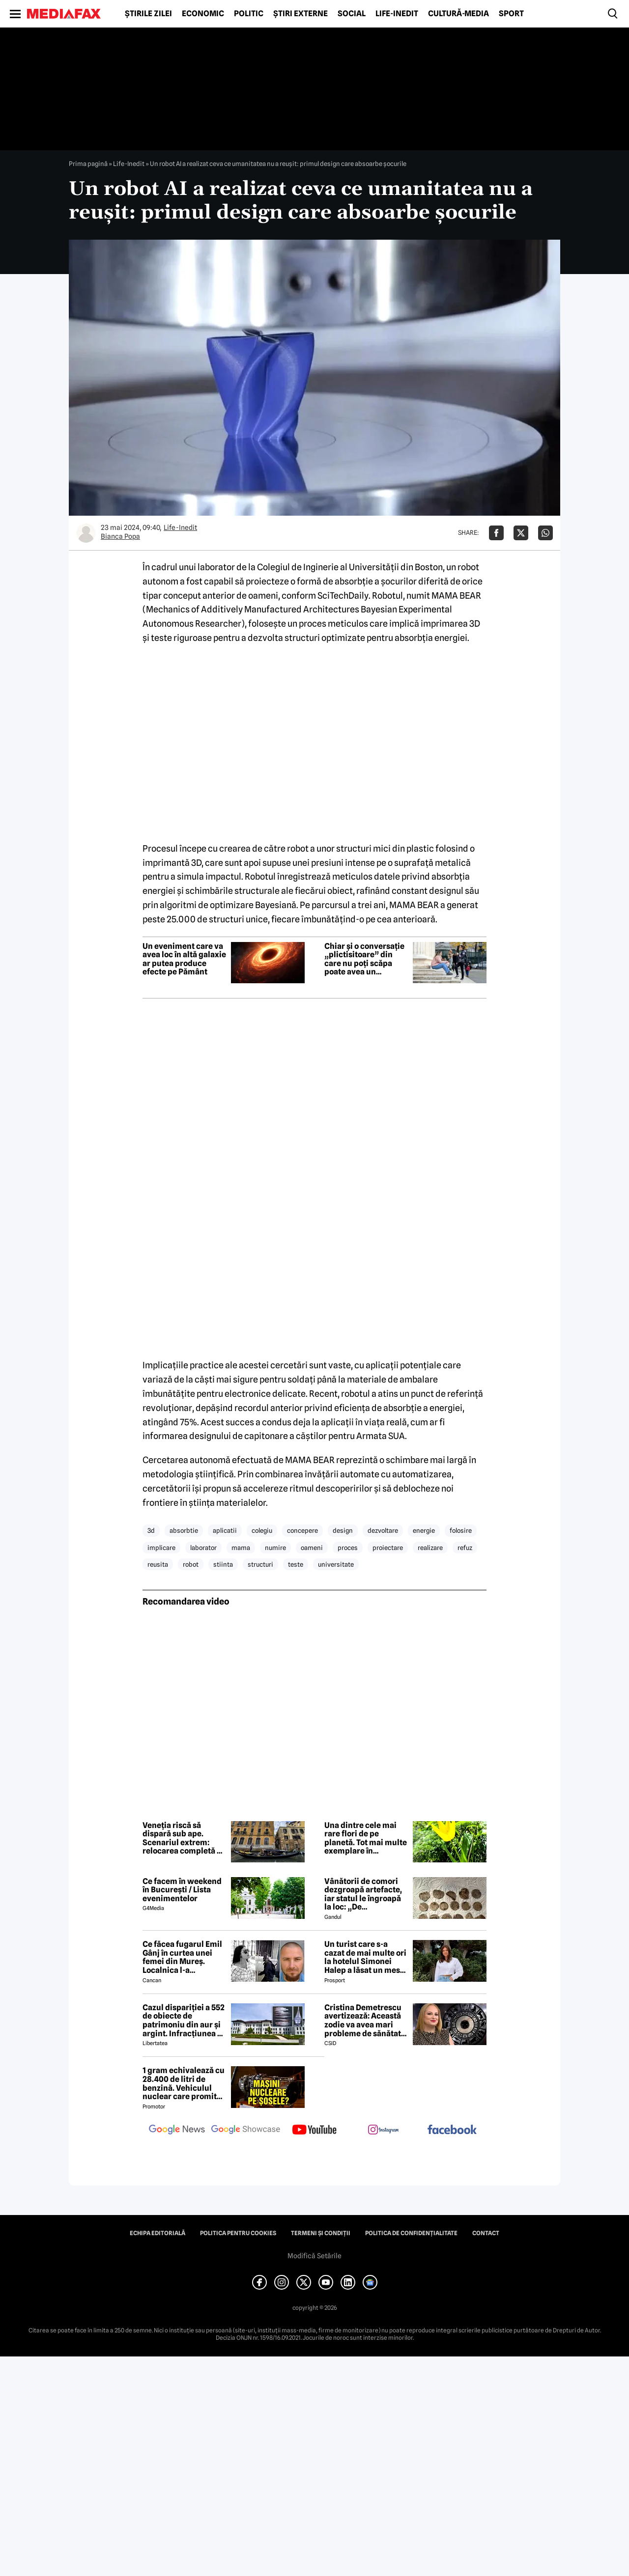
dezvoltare (383, 1530)
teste (295, 1564)
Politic (248, 14)
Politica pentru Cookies (238, 2233)
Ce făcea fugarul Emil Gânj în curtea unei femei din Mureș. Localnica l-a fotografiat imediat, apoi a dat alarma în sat (182, 1957)
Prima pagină (88, 163)
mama (240, 1547)
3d (151, 1530)
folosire (461, 1530)
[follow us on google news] (177, 2130)
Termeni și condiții (320, 2233)
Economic (203, 14)
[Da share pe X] (521, 533)
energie (424, 1530)
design (343, 1530)
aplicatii (225, 1530)
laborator (203, 1547)
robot (191, 1564)
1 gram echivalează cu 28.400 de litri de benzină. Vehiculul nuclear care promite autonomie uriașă (184, 2083)
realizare (430, 1547)
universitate (336, 1564)
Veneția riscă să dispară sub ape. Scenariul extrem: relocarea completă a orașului (182, 1838)
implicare (161, 1547)
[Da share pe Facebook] (496, 533)
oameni (312, 1547)
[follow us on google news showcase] (245, 2130)
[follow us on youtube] (314, 2130)
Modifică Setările (314, 2256)
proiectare (387, 1547)
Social (352, 14)
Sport (511, 14)
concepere (302, 1530)
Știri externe (300, 14)
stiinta (223, 1564)
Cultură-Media (458, 14)
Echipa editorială (157, 2233)
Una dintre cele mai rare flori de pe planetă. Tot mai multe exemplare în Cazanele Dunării (365, 1838)
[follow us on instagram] (383, 2130)
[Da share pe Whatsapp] (545, 533)
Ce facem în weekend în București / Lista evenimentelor (182, 1890)
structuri (260, 1564)
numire (275, 1547)
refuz (464, 1547)
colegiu (262, 1530)
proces (348, 1547)
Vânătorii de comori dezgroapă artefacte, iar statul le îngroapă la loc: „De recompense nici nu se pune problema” (366, 1894)
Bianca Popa (120, 536)
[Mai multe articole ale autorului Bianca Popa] (86, 533)
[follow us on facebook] (452, 2130)
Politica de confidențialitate (411, 2233)
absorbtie (184, 1530)
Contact (485, 2233)
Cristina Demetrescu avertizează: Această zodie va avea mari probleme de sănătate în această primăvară (364, 2020)
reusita (157, 1564)
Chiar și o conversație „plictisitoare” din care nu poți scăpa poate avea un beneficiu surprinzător (364, 959)
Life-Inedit (396, 14)
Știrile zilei (148, 14)
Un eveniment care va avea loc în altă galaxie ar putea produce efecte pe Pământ (184, 959)
